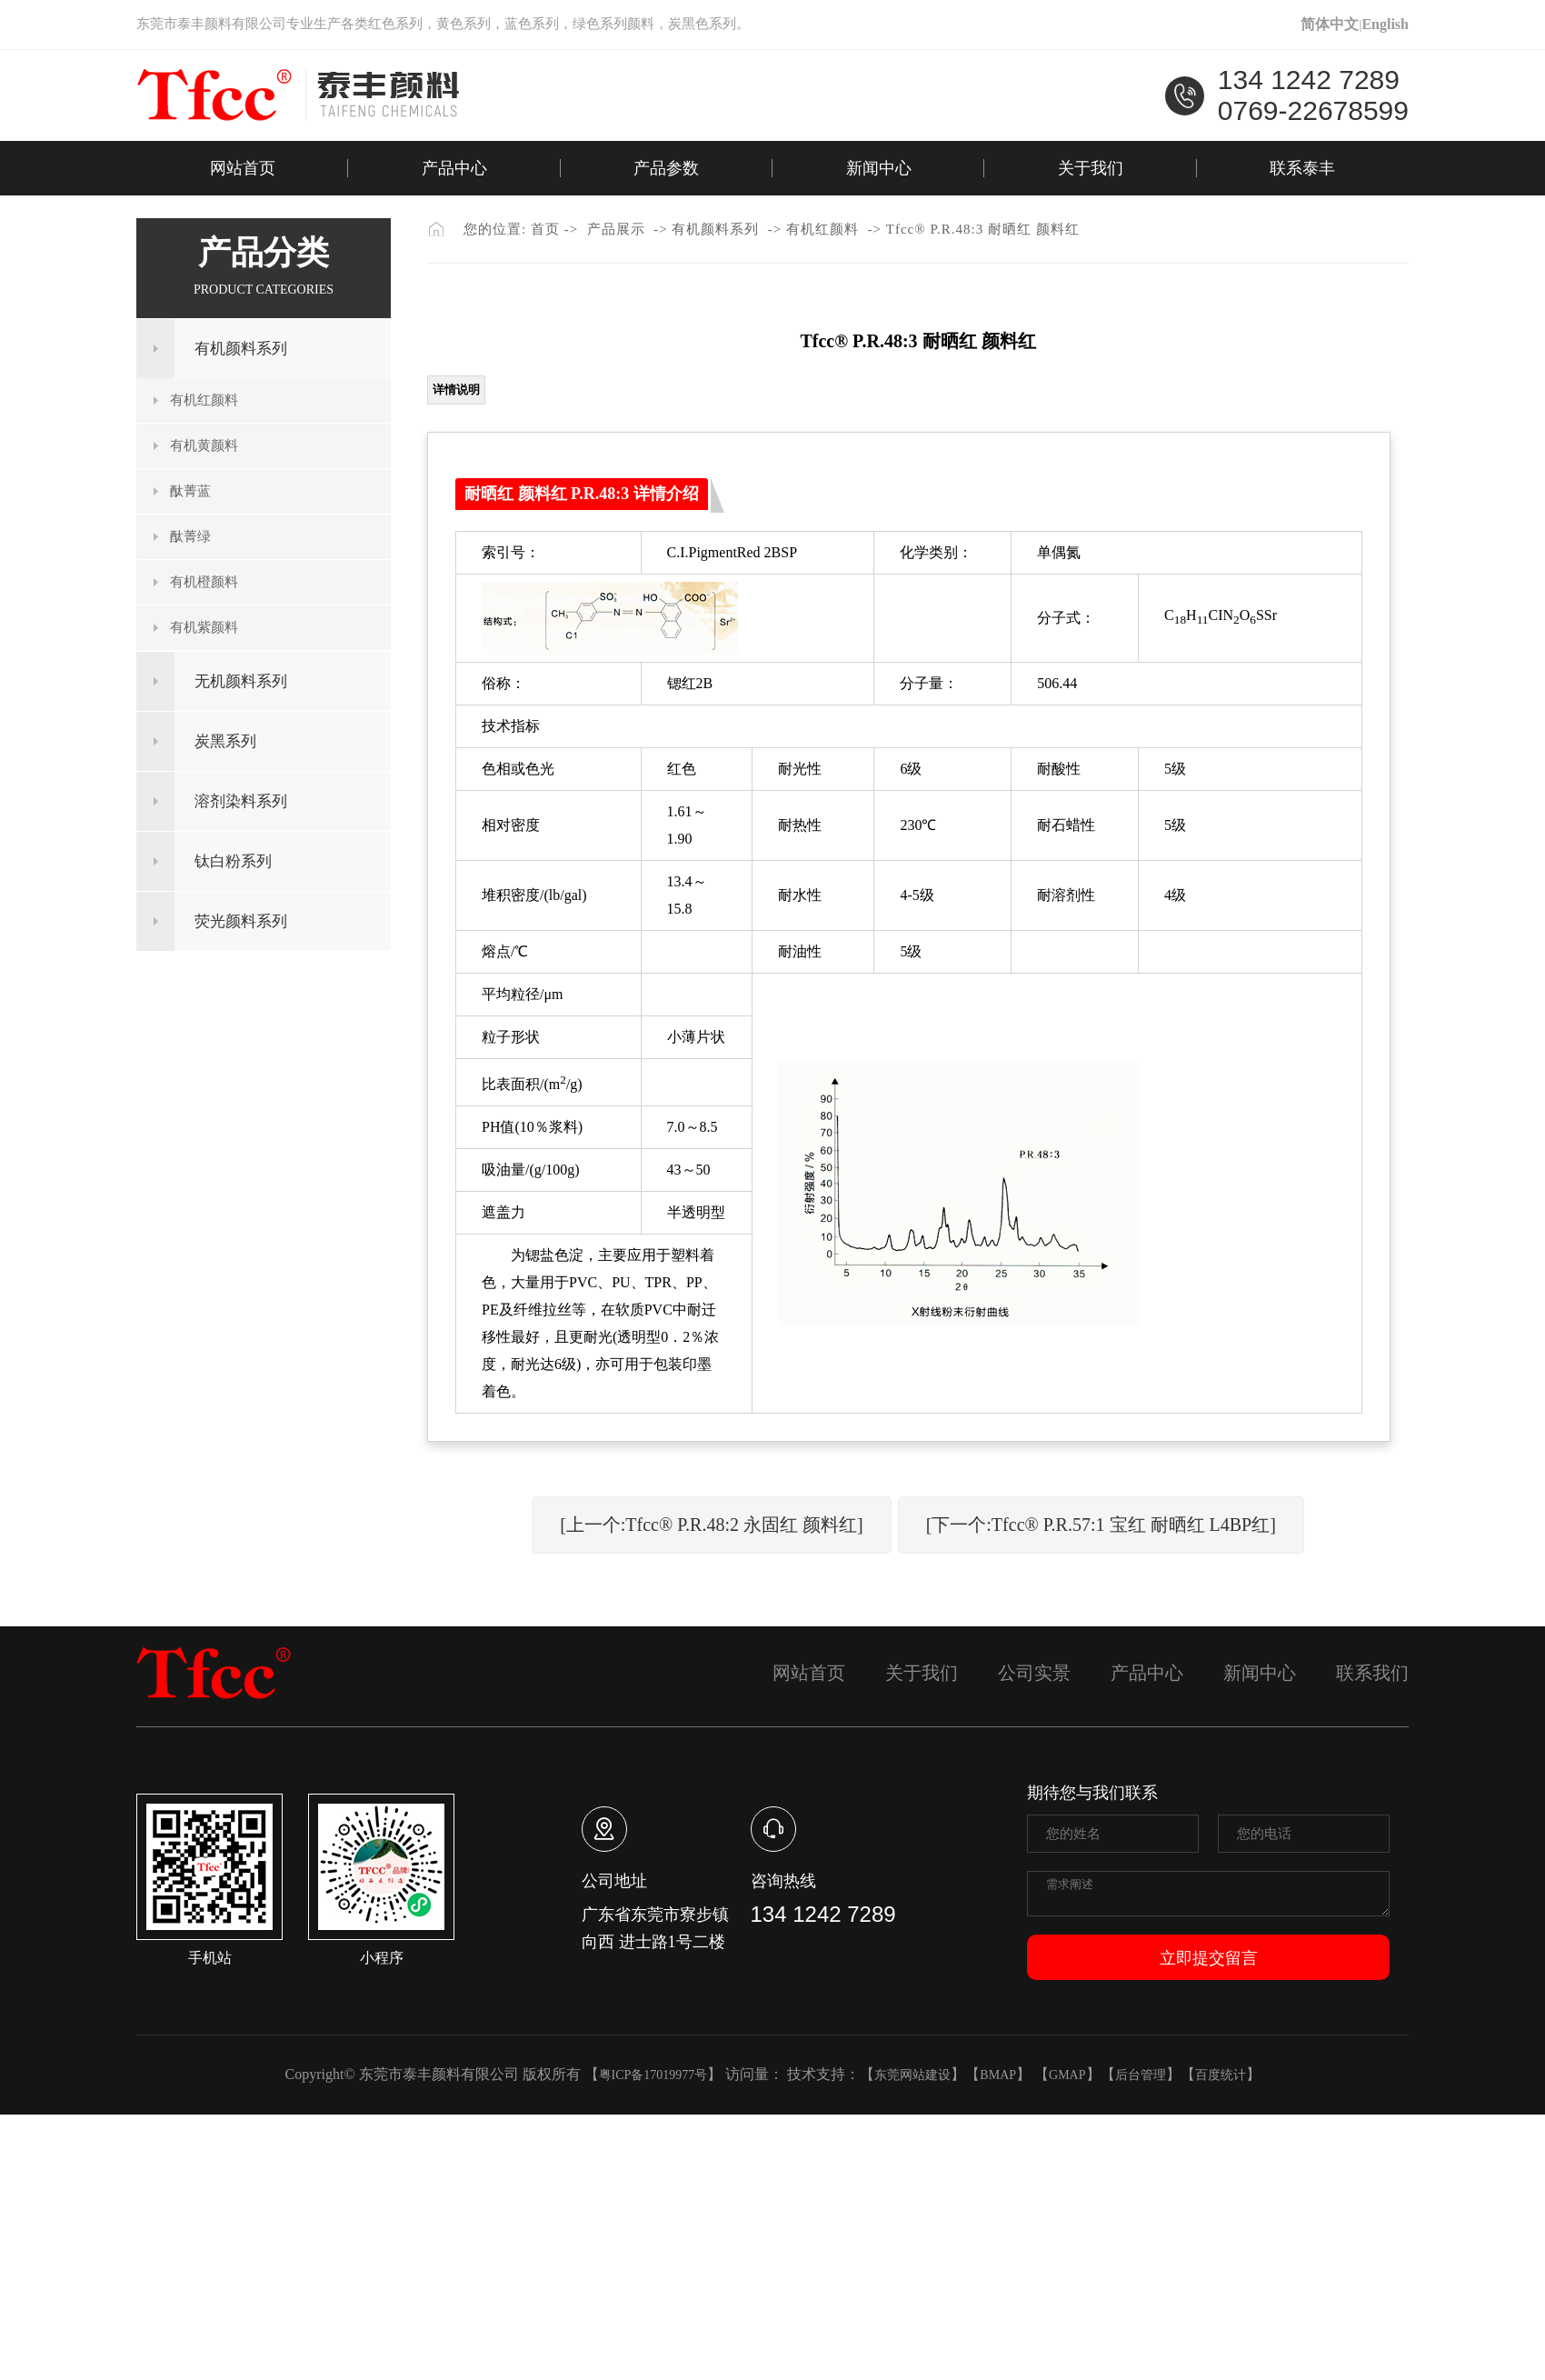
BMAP (998, 2075)
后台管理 (1140, 2075)
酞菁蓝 (190, 491)
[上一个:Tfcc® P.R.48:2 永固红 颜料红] (711, 1525)
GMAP (1067, 2075)
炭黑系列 (225, 741)
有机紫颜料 (204, 627)
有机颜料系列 (240, 348)
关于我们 (1090, 168)
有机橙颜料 (204, 582)
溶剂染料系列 (240, 801)
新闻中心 (879, 168)
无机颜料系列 (240, 681)
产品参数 (666, 168)
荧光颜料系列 (240, 921)
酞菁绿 (190, 536)
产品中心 (454, 168)
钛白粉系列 (233, 861)
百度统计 (1220, 2075)
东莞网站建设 (912, 2075)
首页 (545, 229)
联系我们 (1372, 1673)
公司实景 (1034, 1673)
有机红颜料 (204, 400)
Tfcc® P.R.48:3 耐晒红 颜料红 (983, 229)
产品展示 (616, 229)
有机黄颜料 (204, 445)
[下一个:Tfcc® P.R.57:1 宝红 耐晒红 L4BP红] (1101, 1525)
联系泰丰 (1302, 168)
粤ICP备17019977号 (653, 2075)
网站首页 (242, 168)
